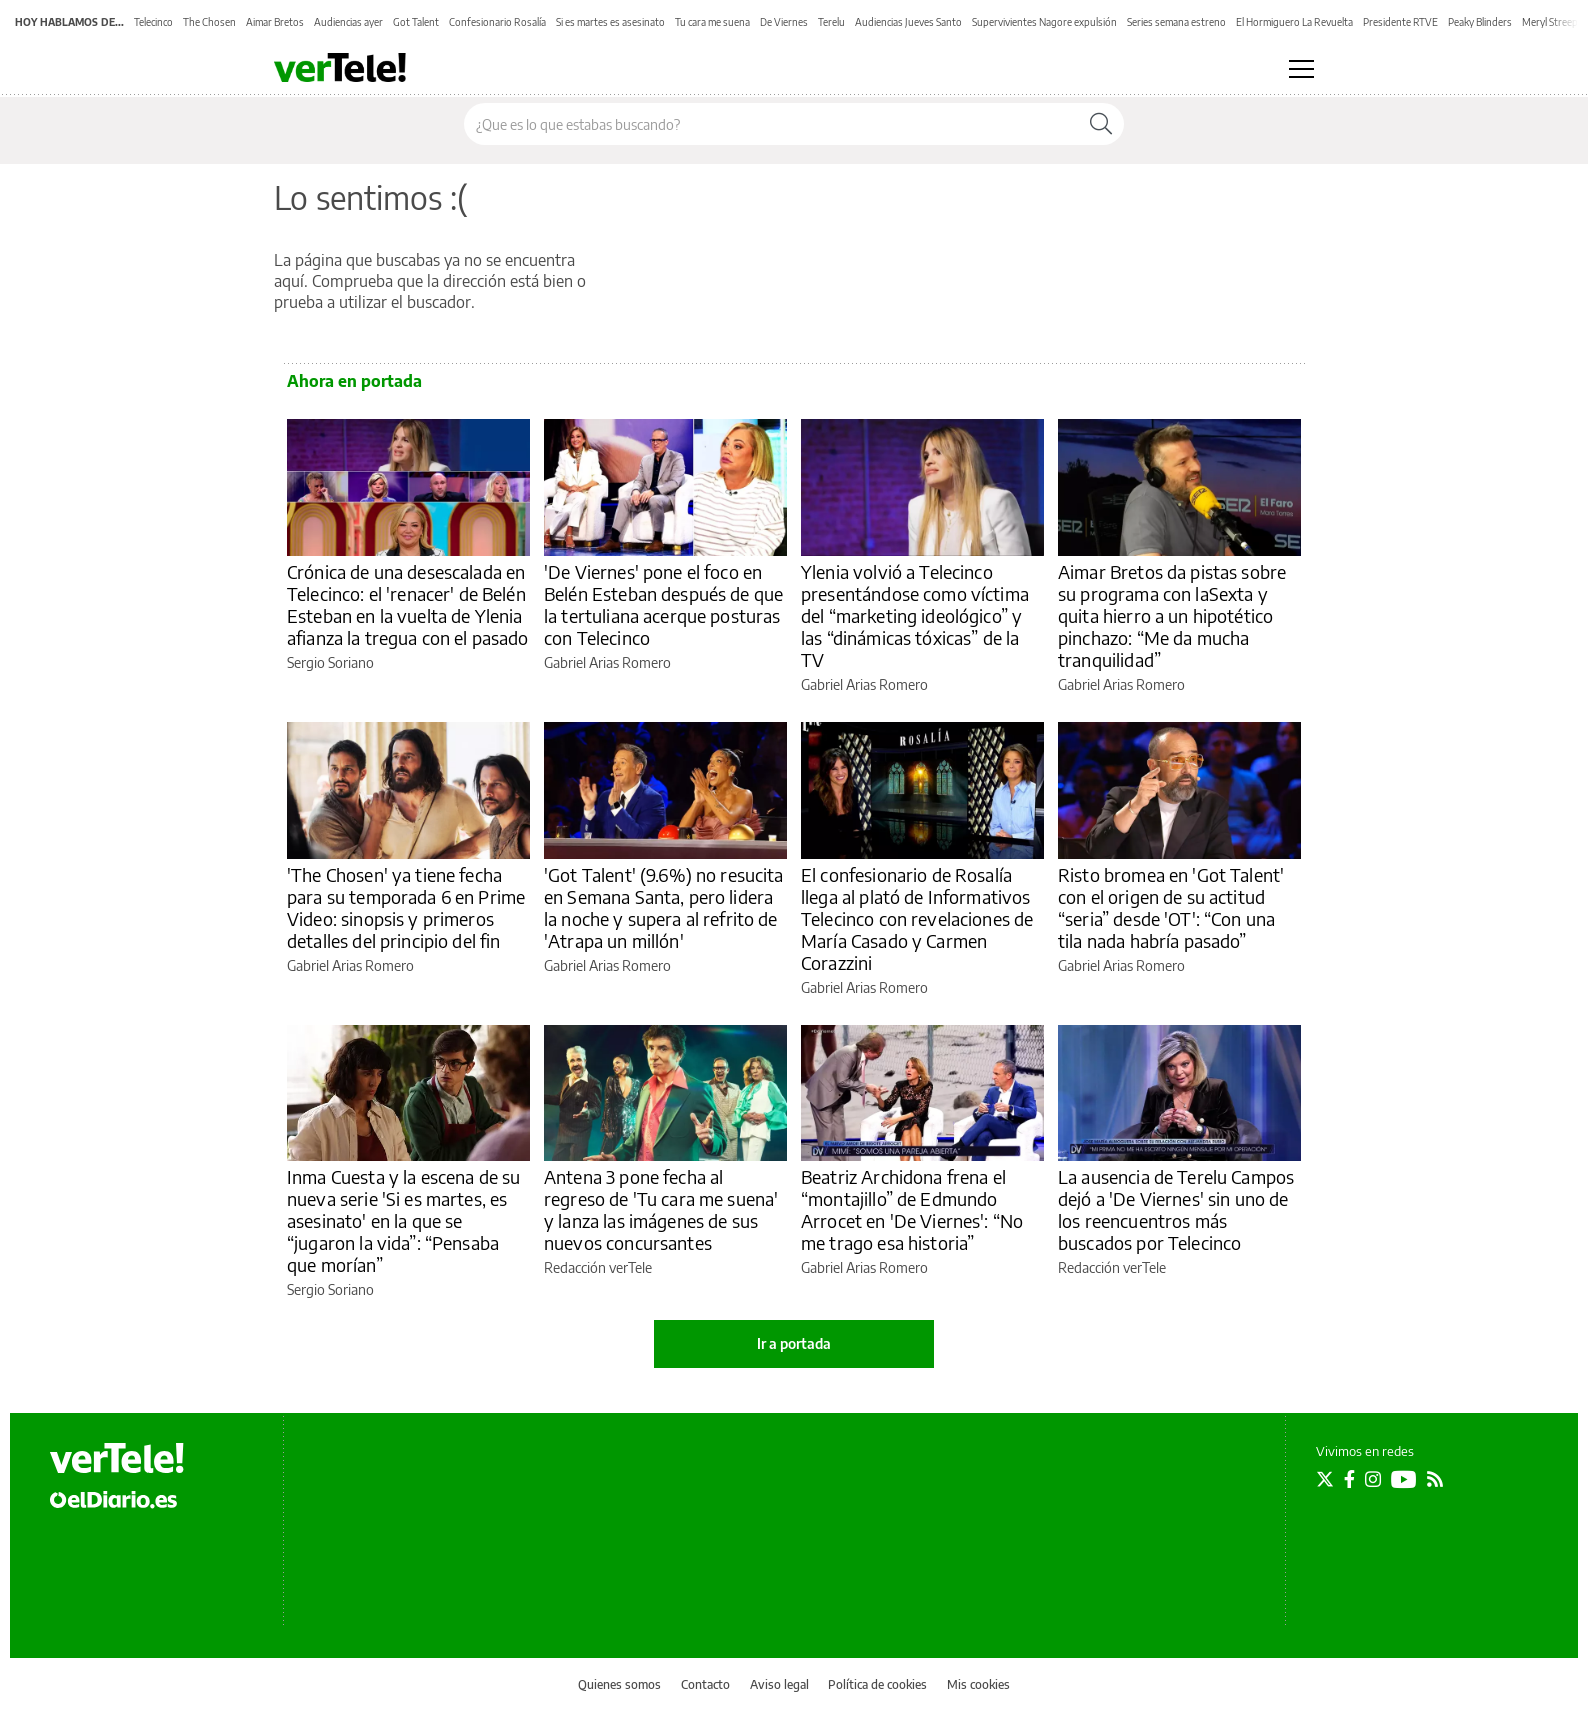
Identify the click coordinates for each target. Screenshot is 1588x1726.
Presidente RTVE (1400, 22)
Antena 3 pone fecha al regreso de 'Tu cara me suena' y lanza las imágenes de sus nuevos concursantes (661, 1209)
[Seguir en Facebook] (1349, 1479)
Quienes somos (619, 1684)
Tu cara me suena (712, 22)
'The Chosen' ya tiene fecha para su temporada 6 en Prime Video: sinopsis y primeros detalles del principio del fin (406, 907)
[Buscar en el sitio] (771, 124)
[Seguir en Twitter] (1325, 1479)
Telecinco (153, 22)
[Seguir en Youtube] (1404, 1479)
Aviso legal (779, 1684)
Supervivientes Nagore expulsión (1044, 22)
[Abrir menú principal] (1301, 69)
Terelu (831, 22)
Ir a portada (794, 1343)
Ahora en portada (354, 381)
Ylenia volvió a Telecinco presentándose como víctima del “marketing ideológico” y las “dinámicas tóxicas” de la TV (915, 615)
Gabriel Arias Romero (607, 662)
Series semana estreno (1176, 22)
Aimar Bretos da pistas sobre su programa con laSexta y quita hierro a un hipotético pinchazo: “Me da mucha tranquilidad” (1172, 615)
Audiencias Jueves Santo (908, 22)
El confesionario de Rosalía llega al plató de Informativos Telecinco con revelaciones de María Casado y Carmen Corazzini (917, 918)
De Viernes (784, 22)
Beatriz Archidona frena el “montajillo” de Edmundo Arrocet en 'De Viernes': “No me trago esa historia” (912, 1209)
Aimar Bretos (275, 22)
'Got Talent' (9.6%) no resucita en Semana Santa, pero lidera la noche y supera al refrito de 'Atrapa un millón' (664, 907)
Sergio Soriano (330, 662)
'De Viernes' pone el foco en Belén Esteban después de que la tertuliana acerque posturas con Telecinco (663, 604)
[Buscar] (1101, 124)
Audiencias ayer (348, 22)
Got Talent (416, 22)
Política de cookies (877, 1684)
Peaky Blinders (1480, 22)
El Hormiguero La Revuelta (1294, 22)
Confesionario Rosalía (497, 22)
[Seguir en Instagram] (1373, 1479)
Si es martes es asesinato (610, 22)
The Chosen (209, 22)
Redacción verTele (598, 1267)
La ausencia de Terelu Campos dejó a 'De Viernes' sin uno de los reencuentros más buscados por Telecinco (1176, 1209)
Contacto (705, 1684)
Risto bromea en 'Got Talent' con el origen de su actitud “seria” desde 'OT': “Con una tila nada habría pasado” (1171, 907)
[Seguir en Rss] (1435, 1479)
